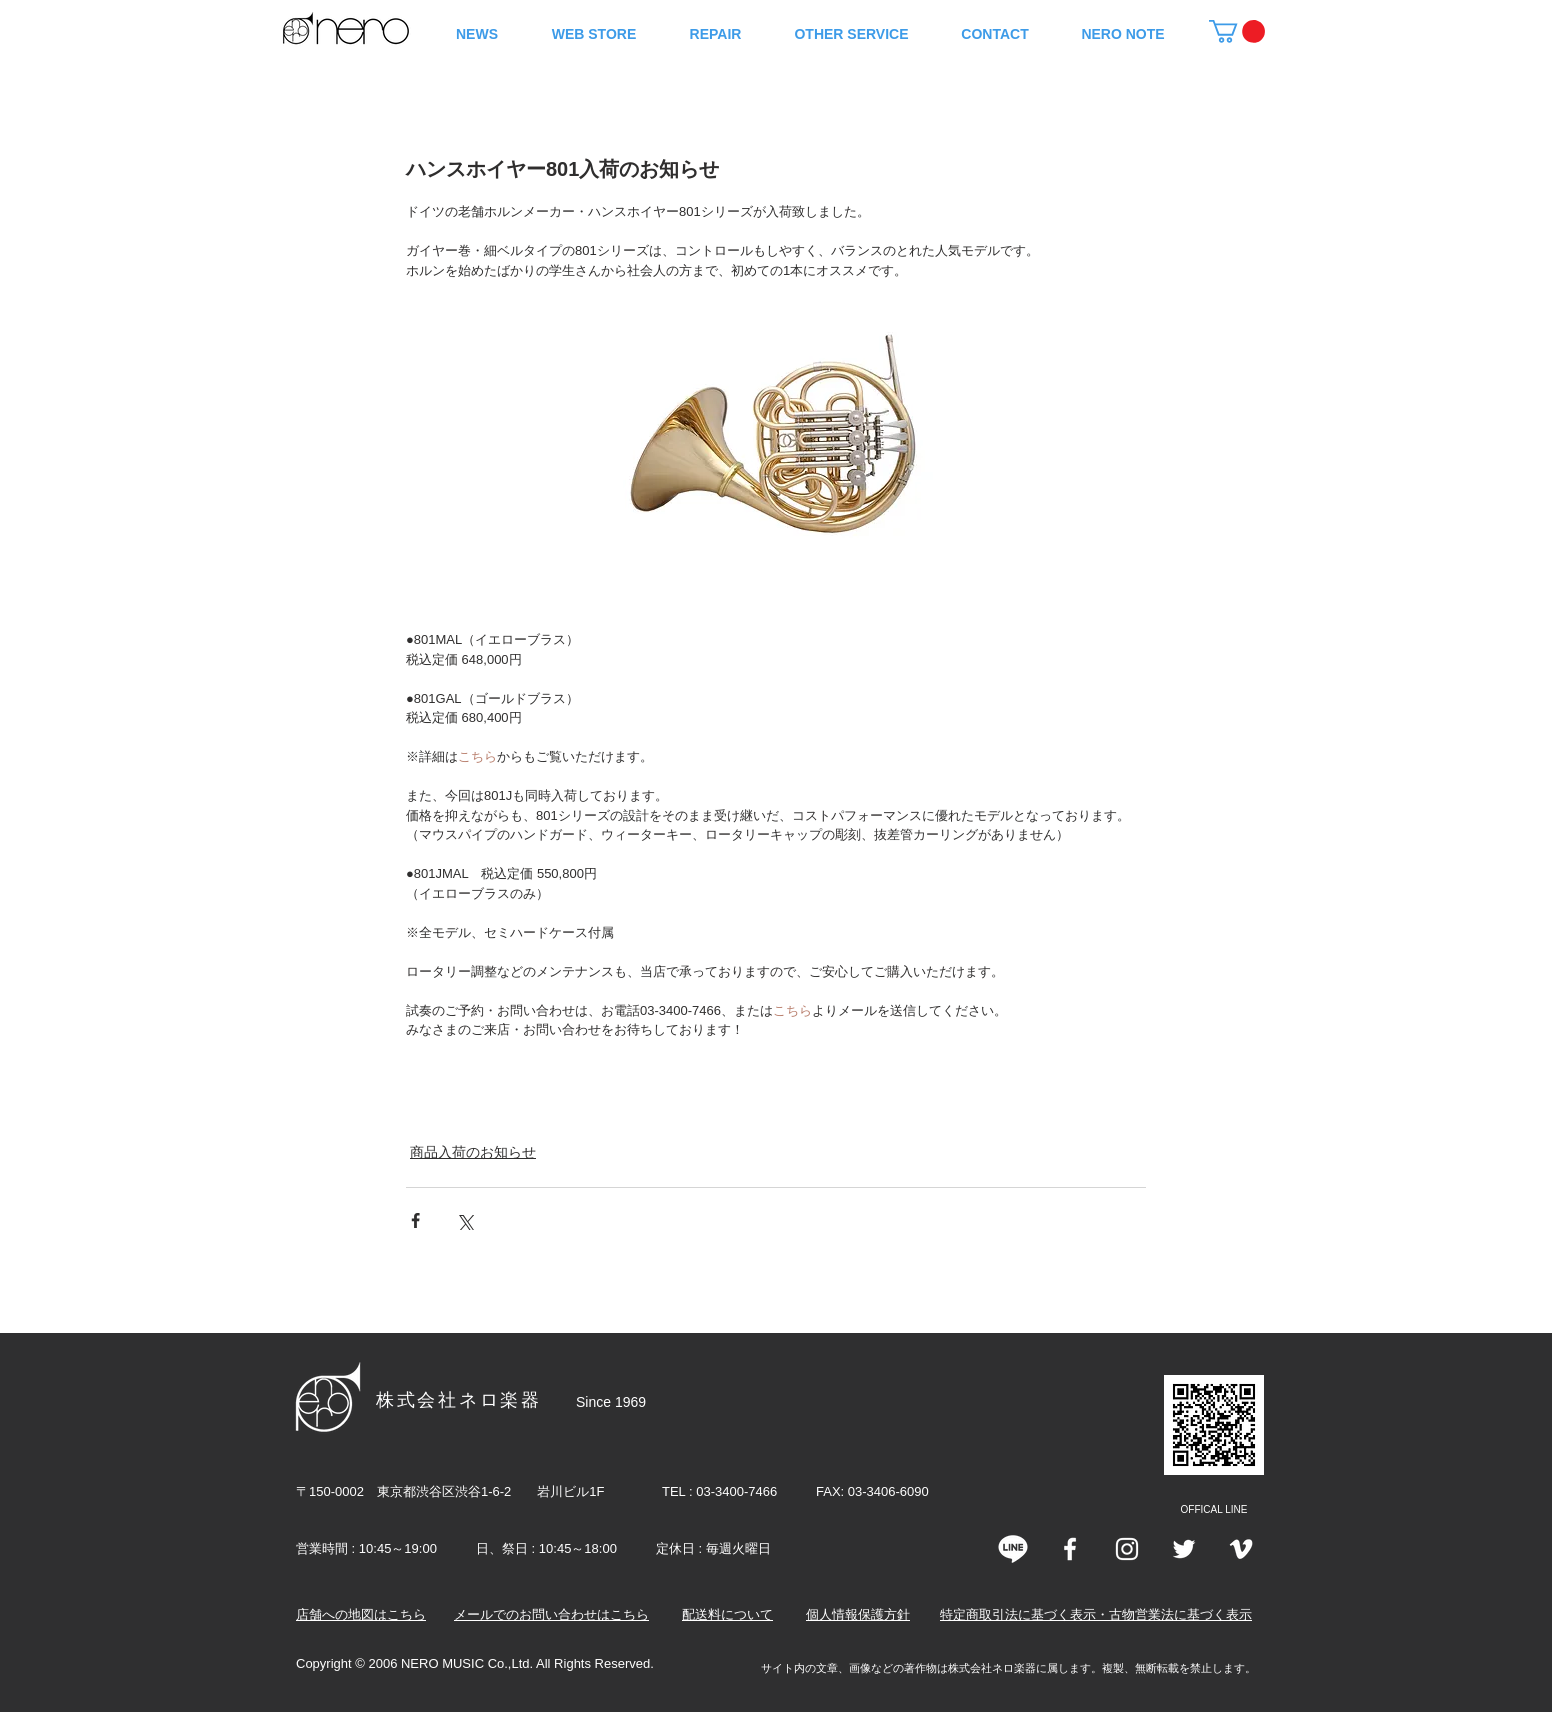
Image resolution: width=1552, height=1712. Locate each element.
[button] (1237, 31)
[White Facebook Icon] (1070, 1549)
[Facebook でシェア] (415, 1220)
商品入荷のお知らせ (473, 1152)
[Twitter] (1184, 1549)
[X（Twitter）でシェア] (464, 1220)
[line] (1013, 1549)
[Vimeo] (1241, 1549)
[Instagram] (1127, 1549)
